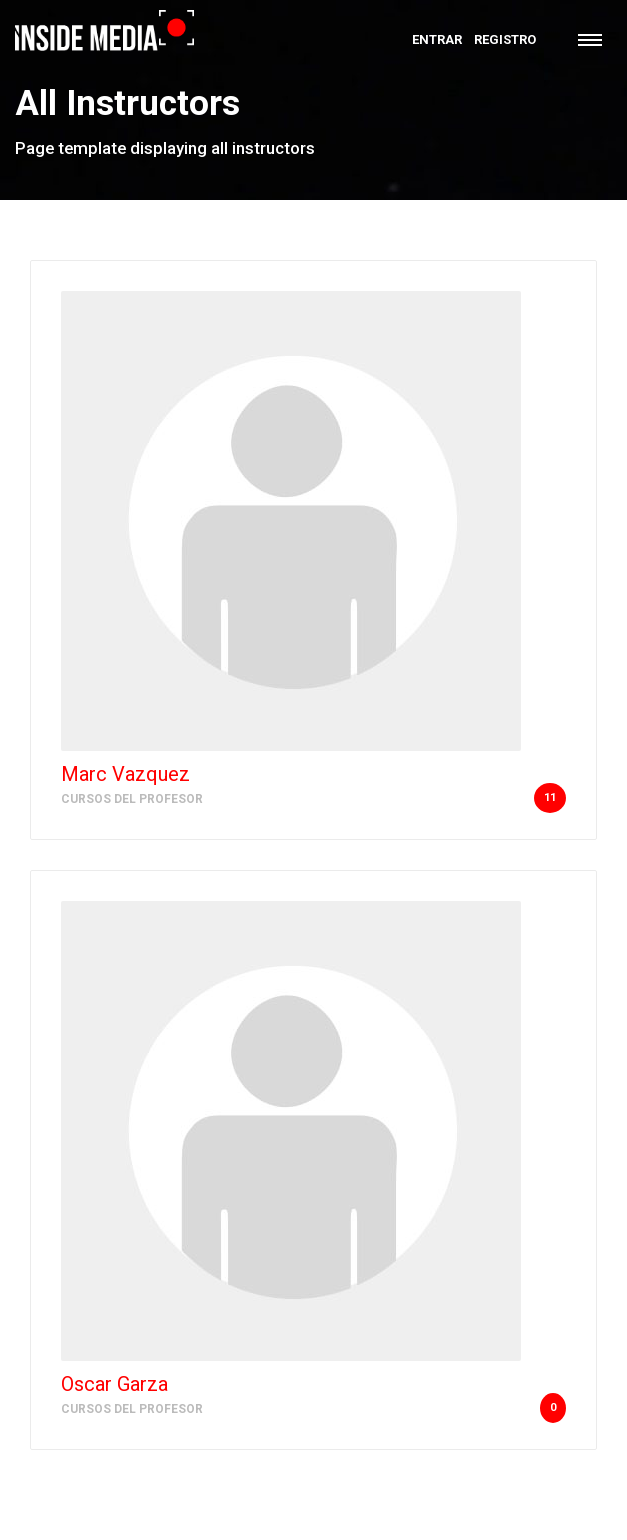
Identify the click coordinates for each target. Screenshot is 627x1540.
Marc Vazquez (125, 774)
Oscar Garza (114, 1384)
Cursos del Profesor (132, 799)
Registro (505, 39)
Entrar (437, 39)
